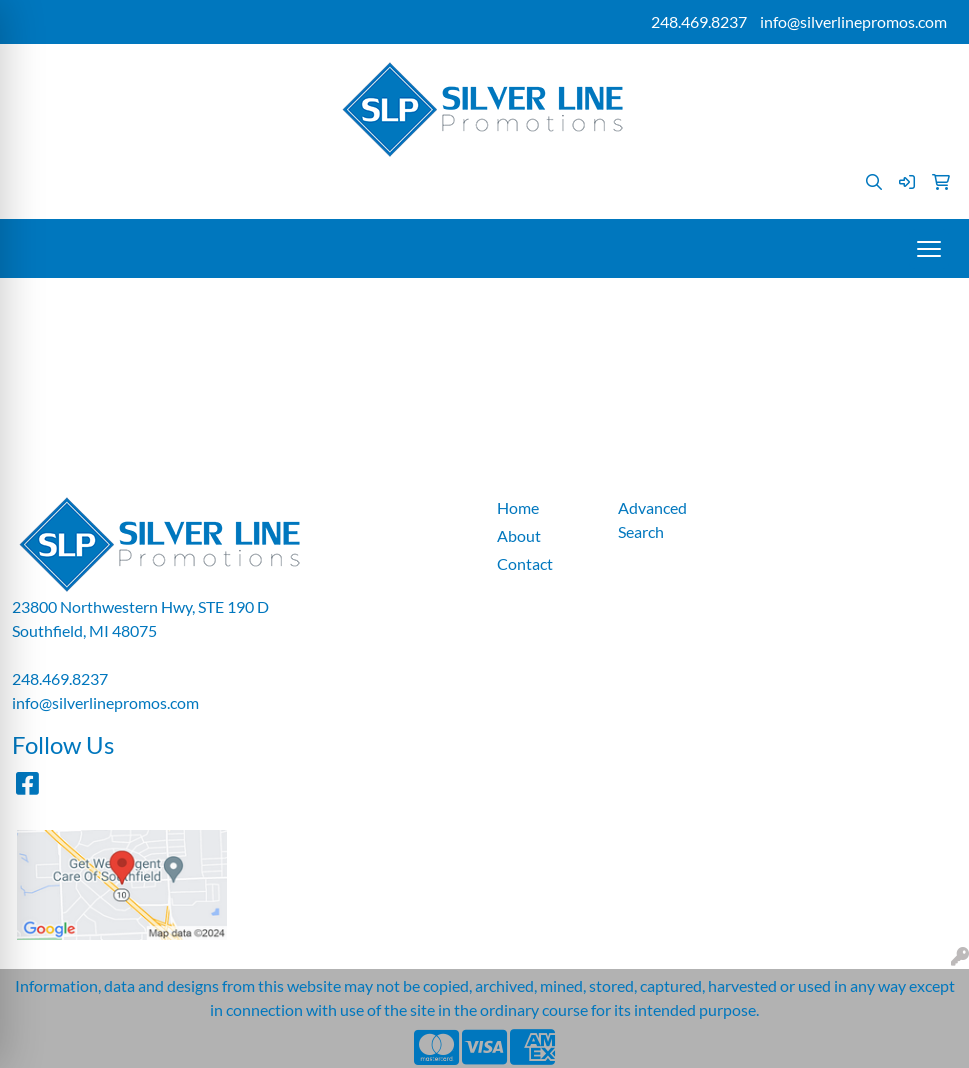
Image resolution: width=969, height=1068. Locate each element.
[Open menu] (929, 249)
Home (518, 507)
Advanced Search (652, 519)
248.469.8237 (699, 21)
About (519, 535)
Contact (525, 563)
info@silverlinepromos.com (853, 21)
